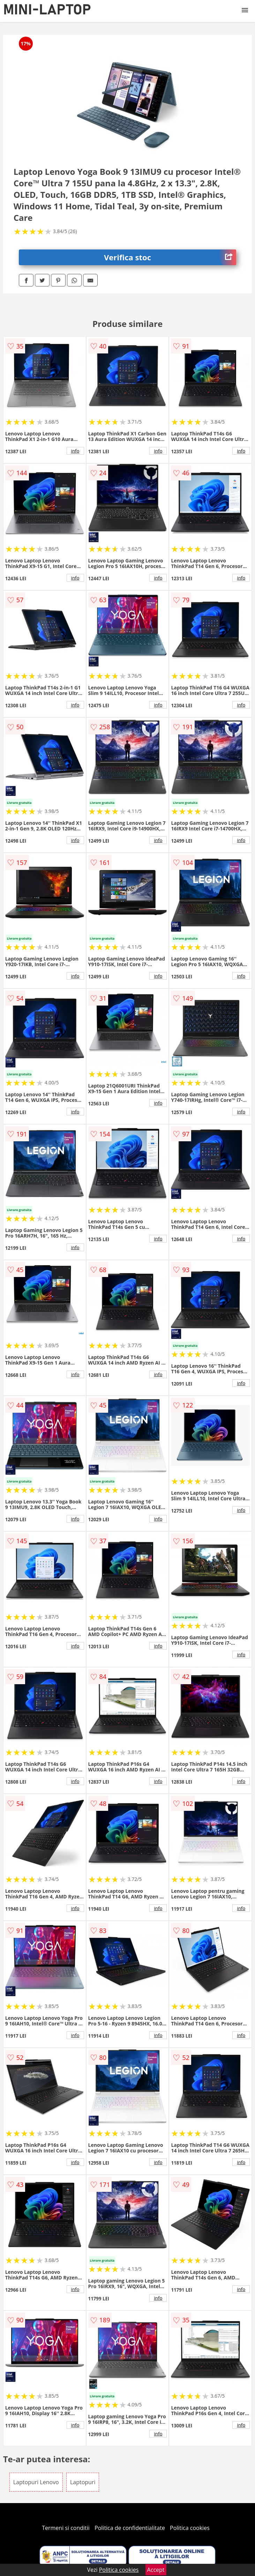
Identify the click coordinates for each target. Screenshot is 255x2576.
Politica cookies (190, 2528)
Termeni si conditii (66, 2528)
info (75, 451)
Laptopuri (83, 2482)
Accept (156, 2570)
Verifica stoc (170, 257)
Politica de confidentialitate (130, 2528)
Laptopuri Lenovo (36, 2482)
